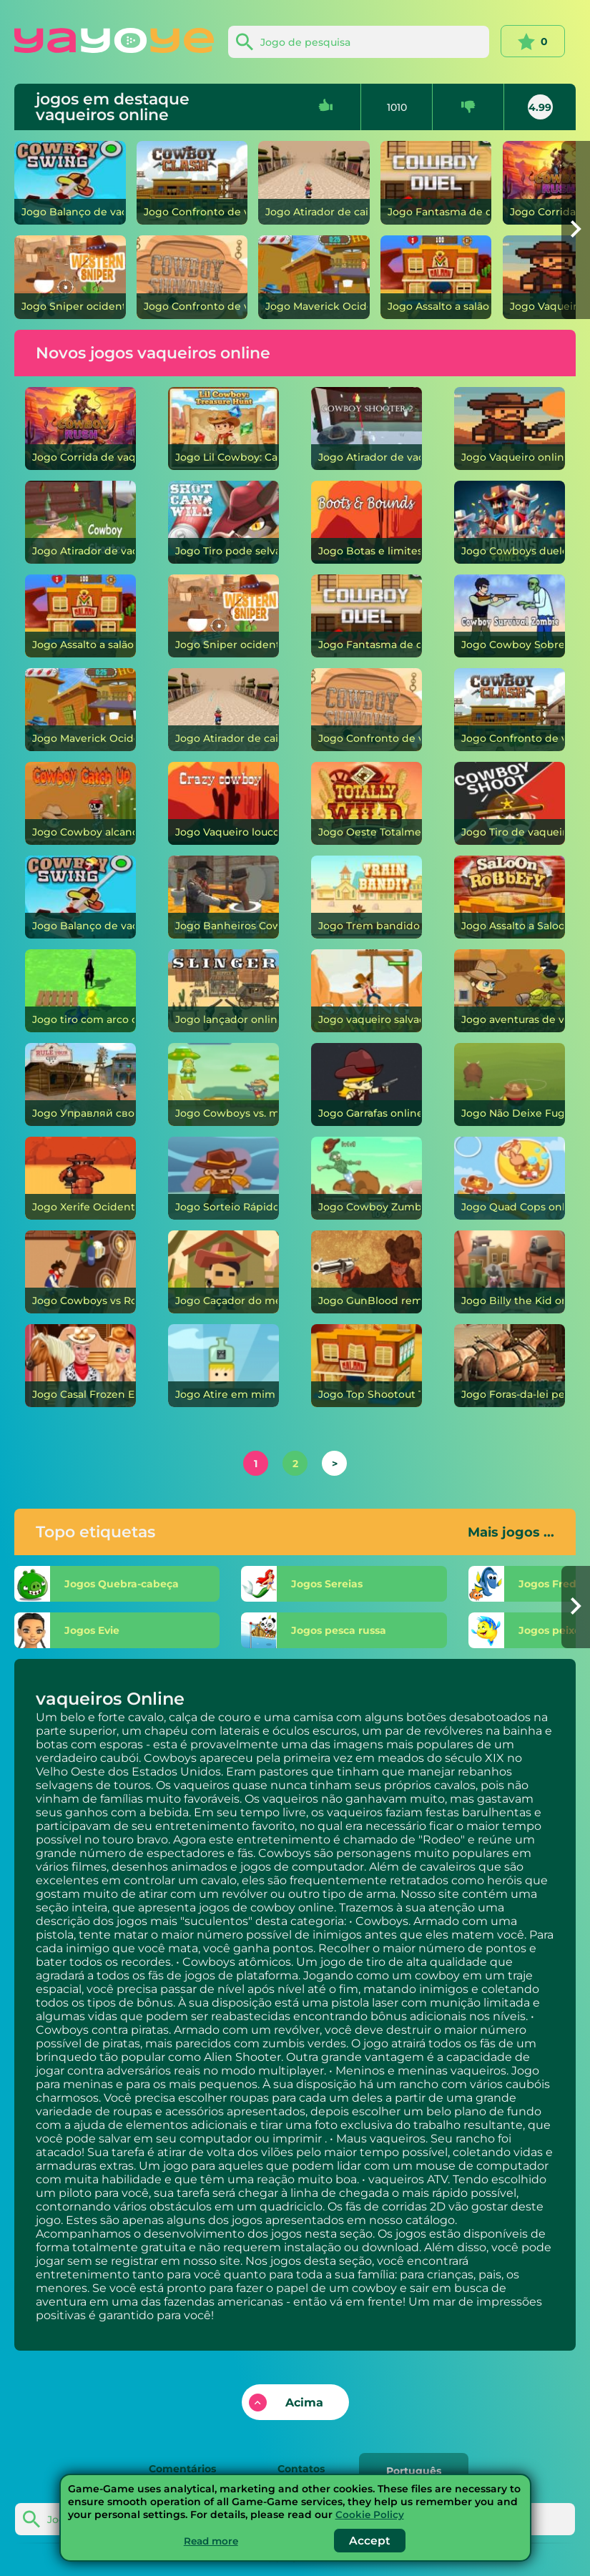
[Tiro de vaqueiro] (510, 803)
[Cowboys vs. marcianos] (224, 1084)
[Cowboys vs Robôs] (81, 1271)
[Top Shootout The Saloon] (367, 1365)
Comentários (175, 2468)
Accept (371, 2540)
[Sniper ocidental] (70, 277)
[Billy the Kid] (510, 1271)
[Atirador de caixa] (314, 183)
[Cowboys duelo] (510, 522)
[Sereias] (355, 1584)
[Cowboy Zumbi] (367, 1178)
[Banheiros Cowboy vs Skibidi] (224, 897)
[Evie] (120, 1630)
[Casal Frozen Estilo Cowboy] (81, 1365)
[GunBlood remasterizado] (367, 1271)
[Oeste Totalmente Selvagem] (367, 803)
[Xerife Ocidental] (81, 1178)
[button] (575, 230)
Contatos (301, 2468)
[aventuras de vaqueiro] (510, 990)
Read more (211, 2541)
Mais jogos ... (511, 1532)
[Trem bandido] (367, 897)
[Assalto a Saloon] (510, 897)
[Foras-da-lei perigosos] (510, 1365)
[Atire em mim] (224, 1365)
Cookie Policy (370, 2514)
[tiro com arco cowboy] (81, 990)
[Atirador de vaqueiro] (81, 522)
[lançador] (224, 990)
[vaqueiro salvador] (367, 990)
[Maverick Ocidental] (314, 277)
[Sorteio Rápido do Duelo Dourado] (224, 1178)
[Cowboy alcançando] (81, 803)
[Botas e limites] (367, 522)
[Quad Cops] (510, 1178)
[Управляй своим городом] (81, 1084)
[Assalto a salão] (436, 277)
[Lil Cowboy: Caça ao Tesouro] (224, 428)
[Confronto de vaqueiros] (192, 183)
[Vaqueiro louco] (224, 803)
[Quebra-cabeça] (120, 1584)
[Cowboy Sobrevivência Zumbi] (510, 615)
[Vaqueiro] (510, 428)
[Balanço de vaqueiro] (70, 183)
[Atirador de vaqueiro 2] (367, 428)
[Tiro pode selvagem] (224, 522)
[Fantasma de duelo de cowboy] (436, 183)
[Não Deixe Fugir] (510, 1084)
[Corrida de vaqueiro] (81, 428)
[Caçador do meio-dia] (224, 1271)
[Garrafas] (367, 1084)
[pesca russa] (355, 1630)
